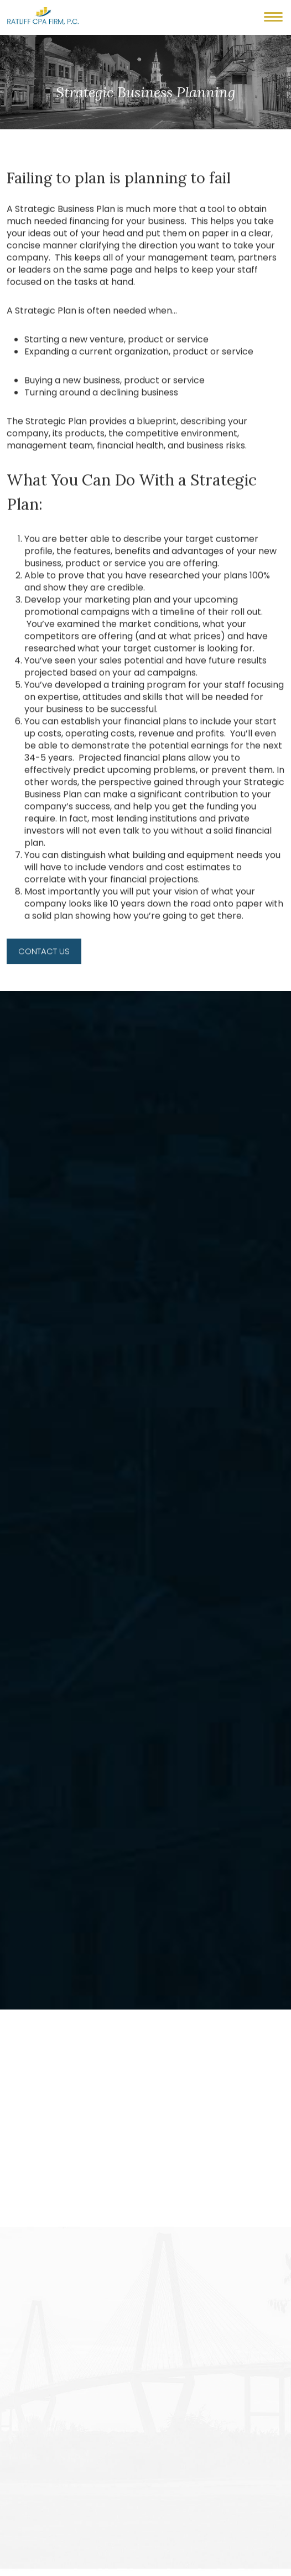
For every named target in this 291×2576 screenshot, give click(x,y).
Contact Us (44, 960)
